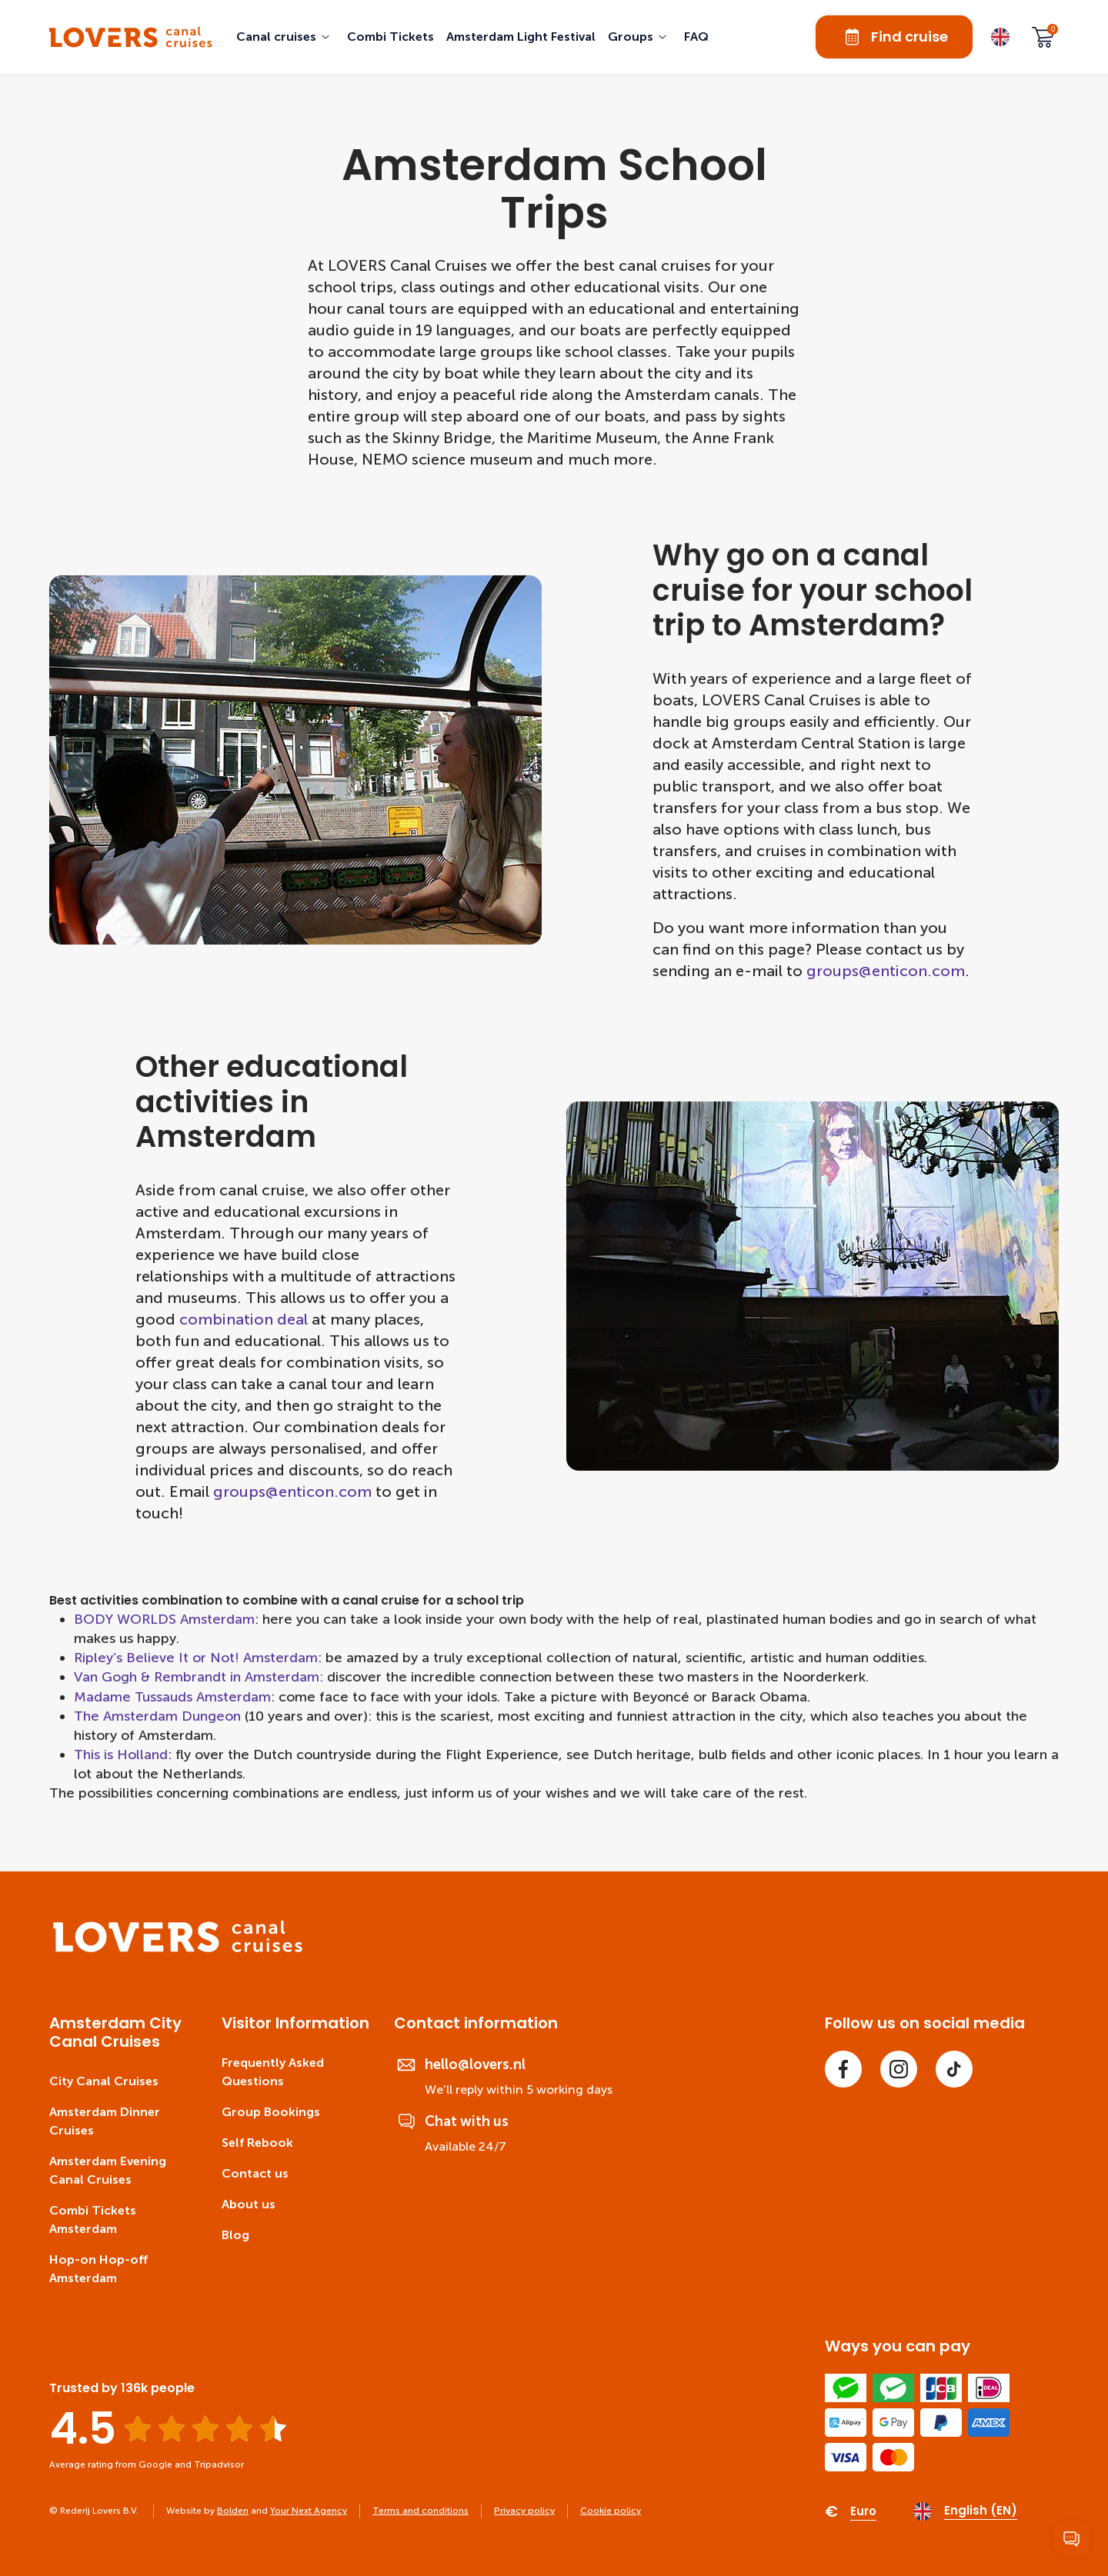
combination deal (243, 1319)
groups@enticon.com (885, 970)
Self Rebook (257, 2142)
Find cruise (894, 36)
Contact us (255, 2173)
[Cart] (1043, 37)
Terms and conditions (420, 2510)
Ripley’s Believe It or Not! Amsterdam (196, 1657)
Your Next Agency (308, 2510)
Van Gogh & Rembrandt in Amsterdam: (198, 1676)
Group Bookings (271, 2111)
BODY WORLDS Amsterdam (164, 1619)
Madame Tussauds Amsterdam (172, 1696)
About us (248, 2204)
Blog (235, 2235)
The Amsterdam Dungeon (157, 1716)
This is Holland (121, 1754)
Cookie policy (610, 2510)
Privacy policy (524, 2510)
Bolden (233, 2510)
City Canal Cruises (104, 2081)
